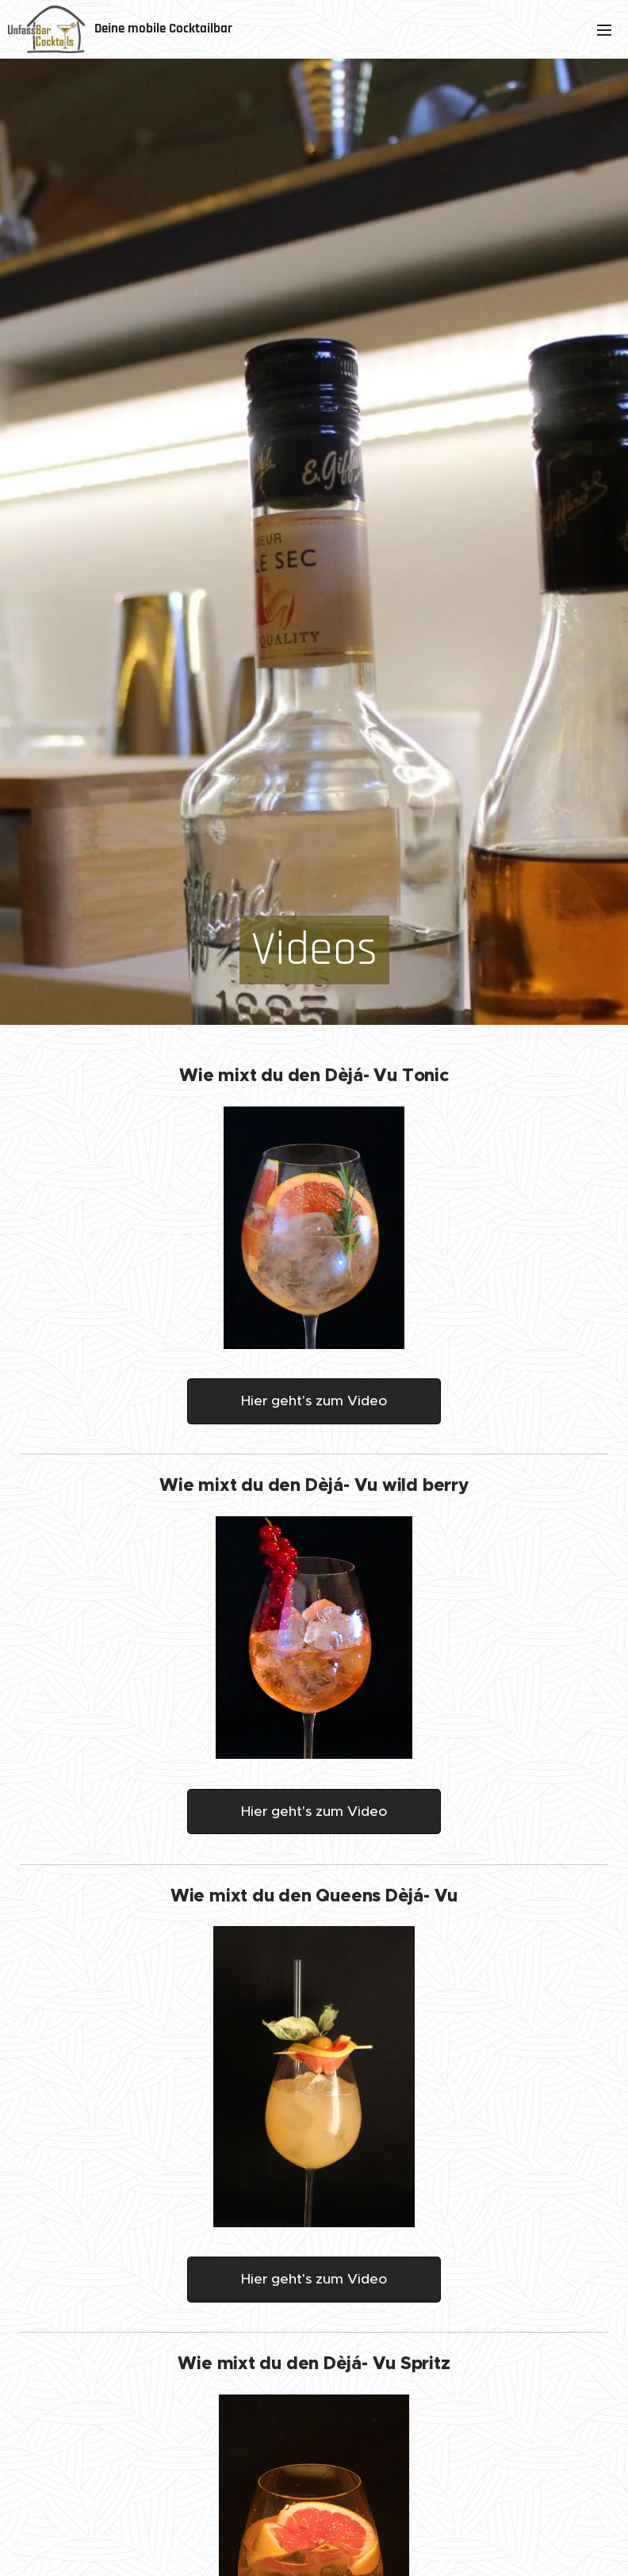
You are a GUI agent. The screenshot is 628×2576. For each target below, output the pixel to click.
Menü (604, 30)
